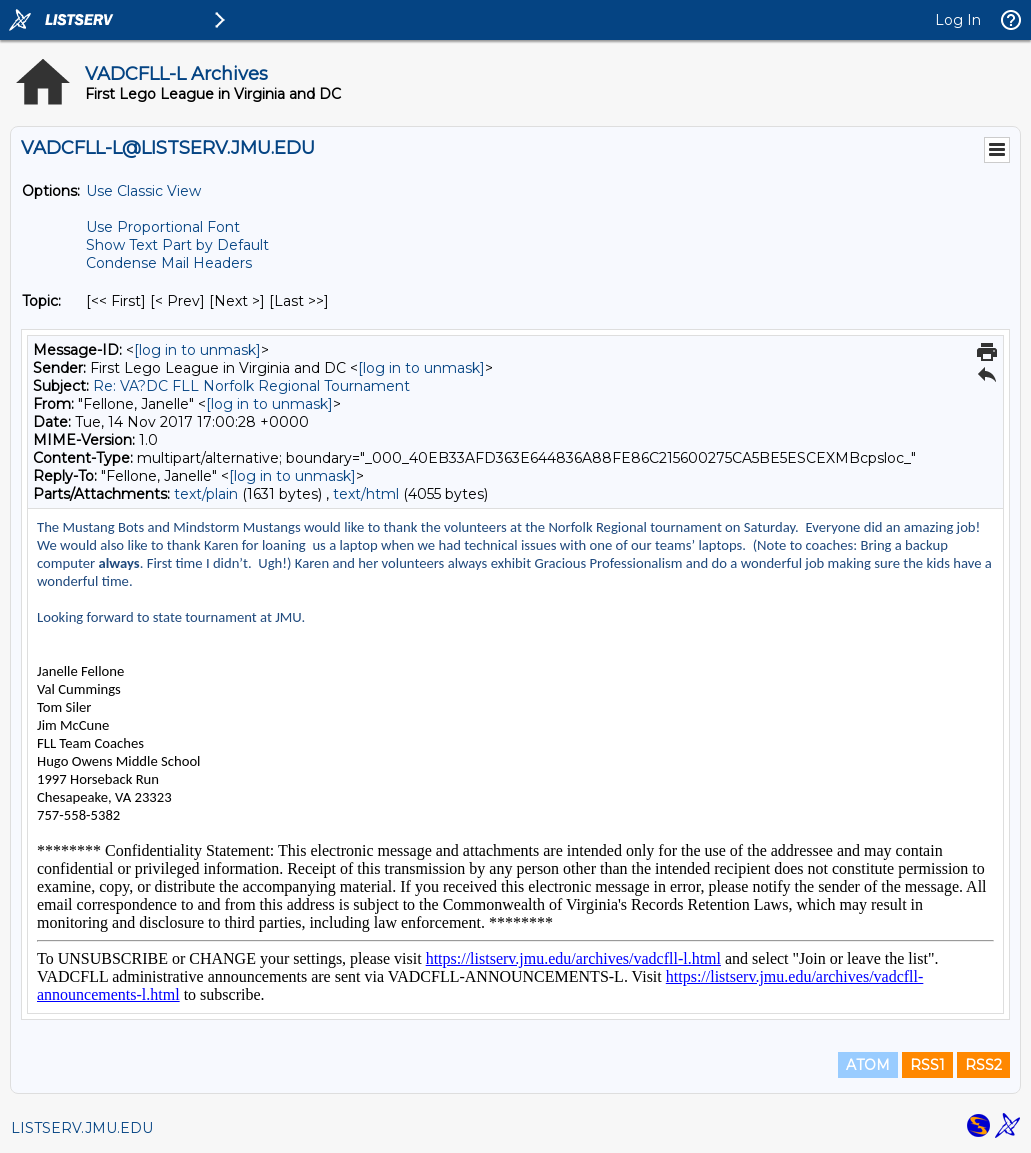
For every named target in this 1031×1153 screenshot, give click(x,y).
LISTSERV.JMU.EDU (82, 1128)
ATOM (868, 1065)
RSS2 (983, 1065)
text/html (366, 494)
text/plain (206, 494)
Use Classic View (143, 191)
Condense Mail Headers (169, 263)
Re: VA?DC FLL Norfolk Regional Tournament (251, 386)
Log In (958, 20)
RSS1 (927, 1065)
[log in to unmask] (197, 350)
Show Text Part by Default (177, 245)
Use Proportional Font (163, 227)
